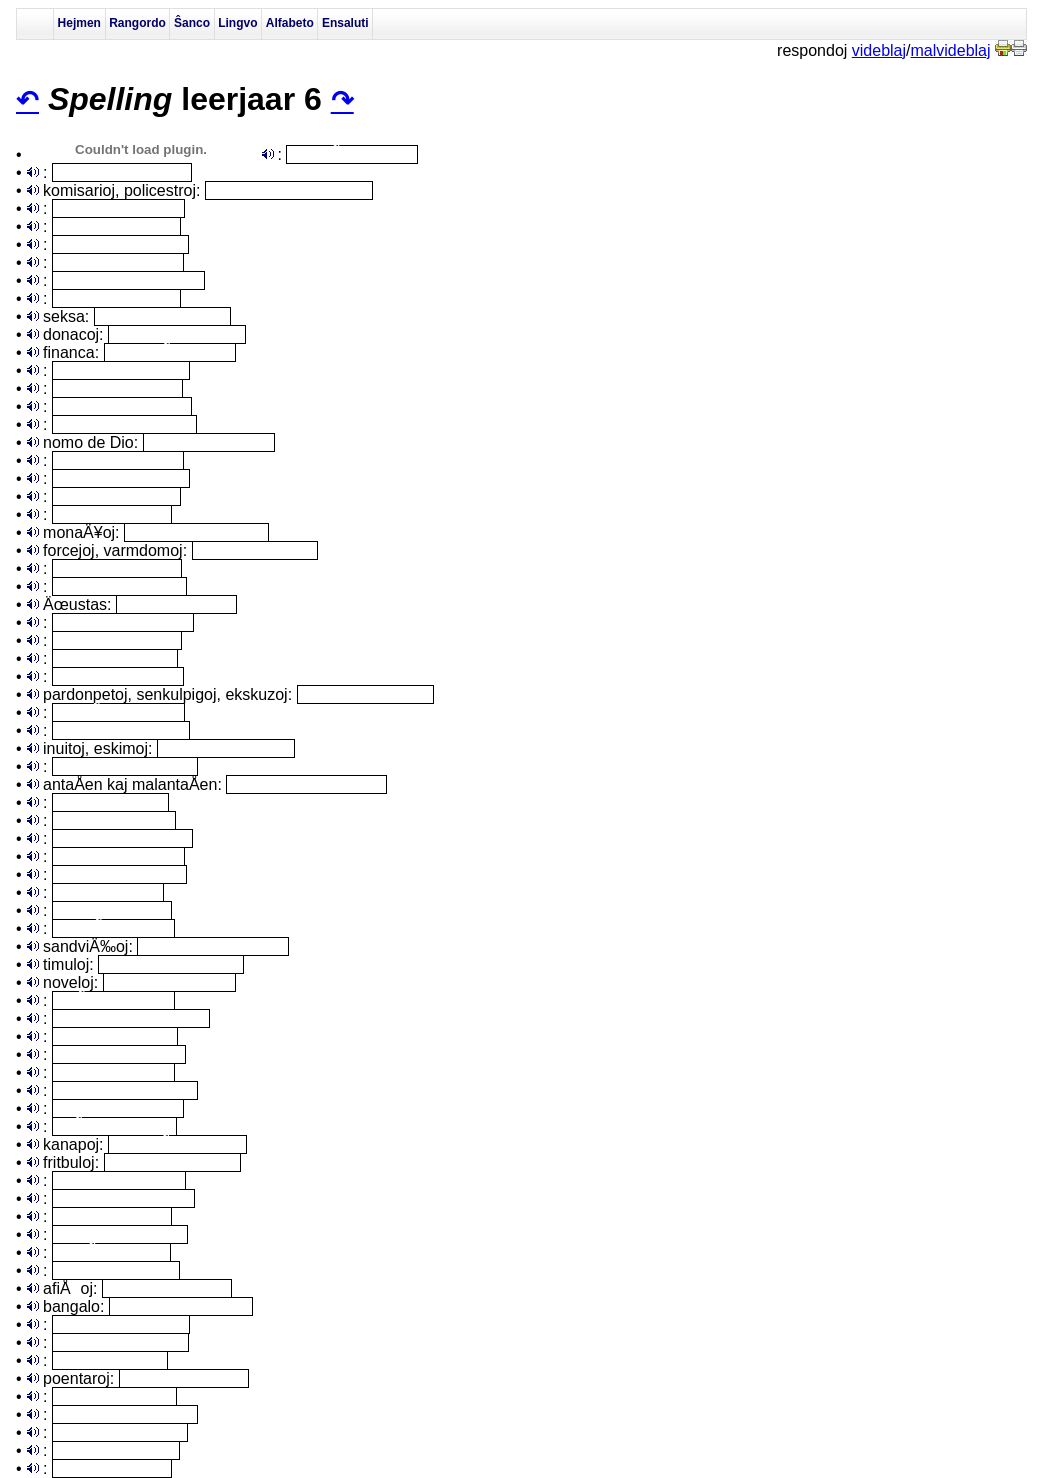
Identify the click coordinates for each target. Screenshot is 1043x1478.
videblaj (879, 50)
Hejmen (79, 23)
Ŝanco (192, 23)
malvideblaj (951, 50)
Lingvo (237, 23)
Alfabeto (290, 23)
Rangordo (137, 23)
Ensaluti (345, 23)
